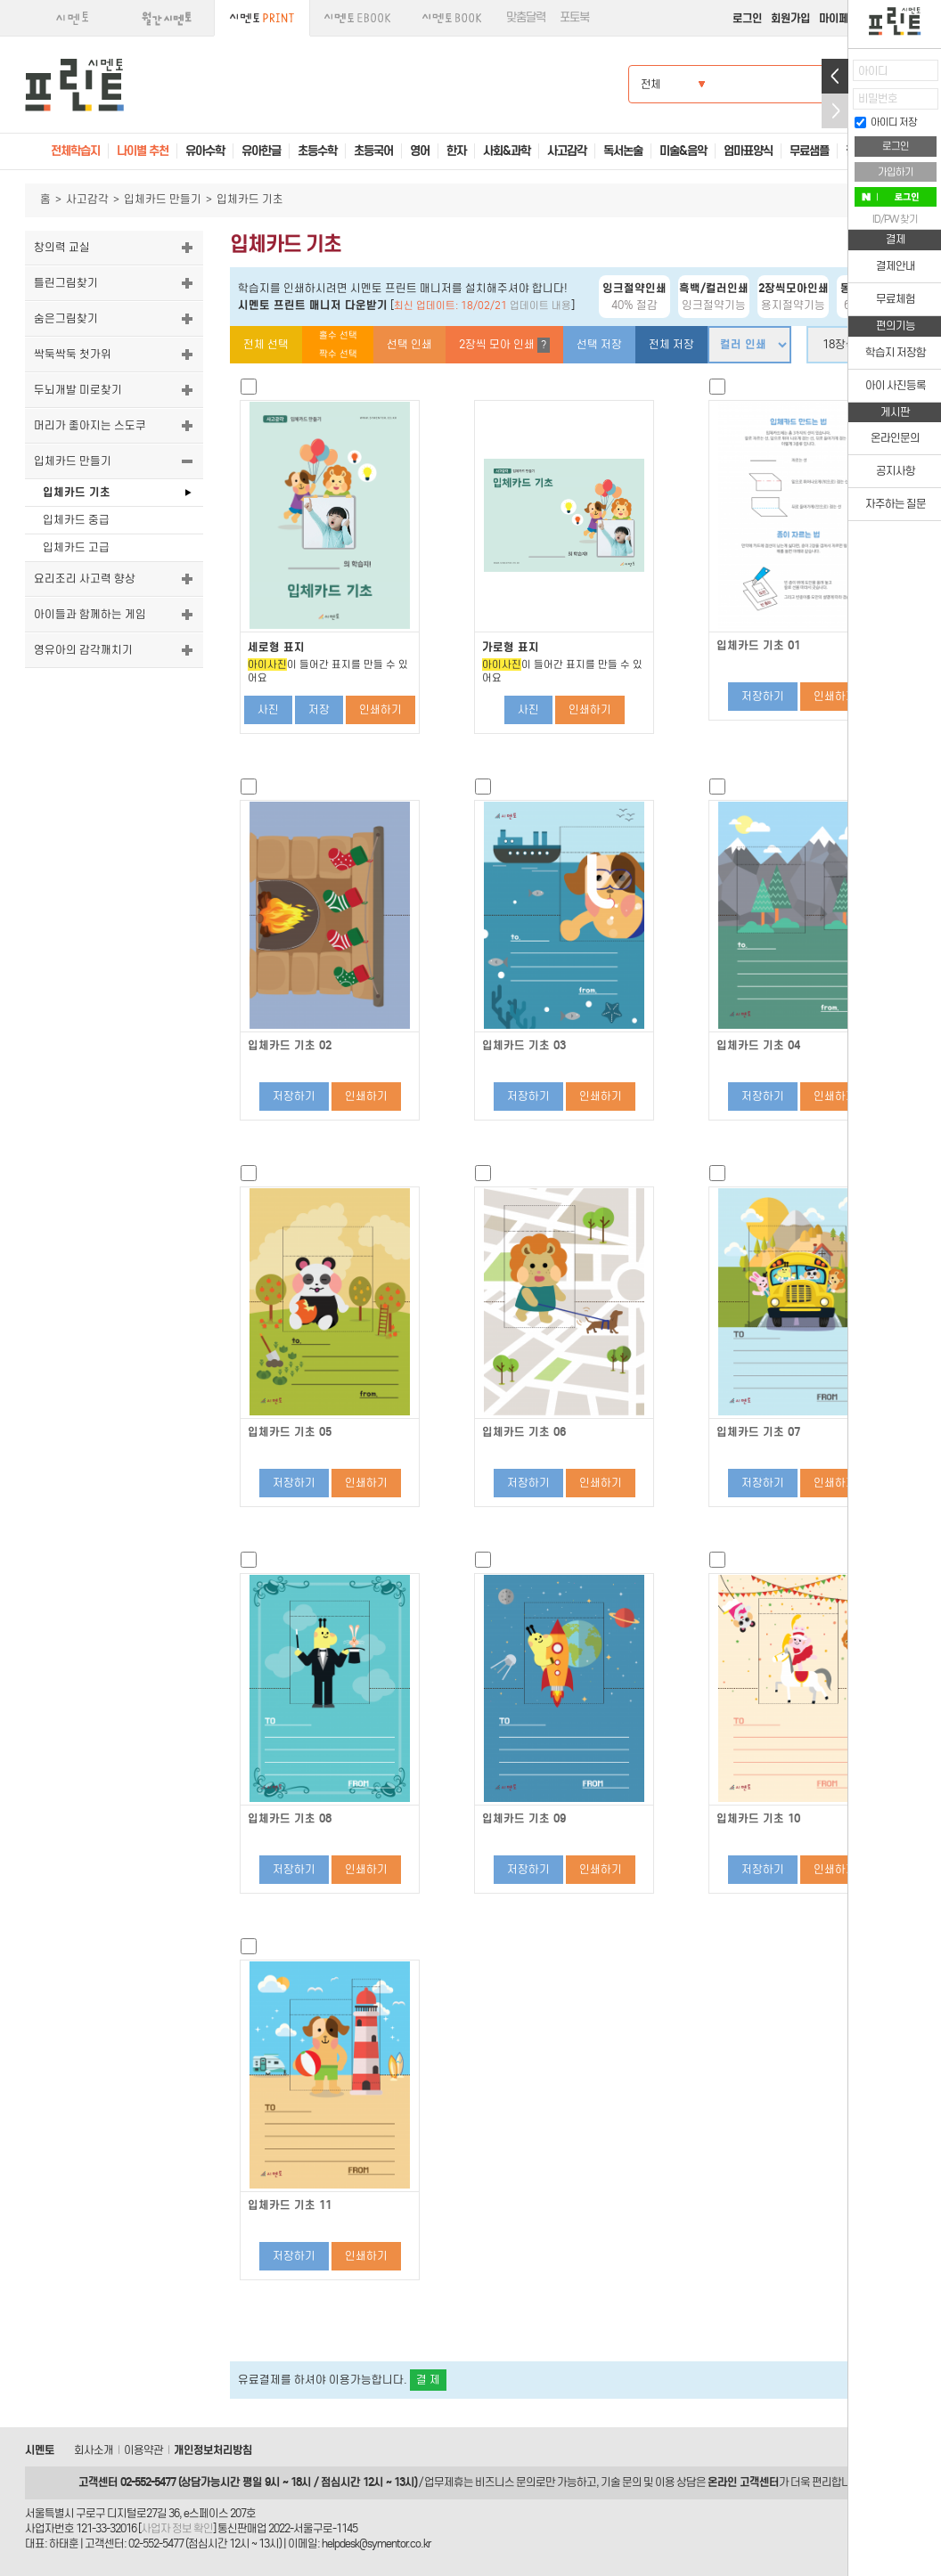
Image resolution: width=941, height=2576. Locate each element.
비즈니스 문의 (505, 2482)
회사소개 (93, 2450)
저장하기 (762, 696)
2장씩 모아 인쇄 (504, 345)
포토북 (574, 17)
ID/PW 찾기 (895, 219)
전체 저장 (671, 344)
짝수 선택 (338, 354)
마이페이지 (843, 18)
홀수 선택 (338, 335)
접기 (835, 111)
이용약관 (143, 2450)
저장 (319, 709)
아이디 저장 (886, 122)
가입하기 (895, 172)
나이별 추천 (142, 151)
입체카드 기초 (76, 492)
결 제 (428, 2379)
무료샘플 (809, 151)
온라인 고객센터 (743, 2482)
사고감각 (87, 199)
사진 (268, 709)
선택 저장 (599, 344)
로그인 (747, 18)
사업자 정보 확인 (177, 2528)
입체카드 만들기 (162, 199)
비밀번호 (877, 98)
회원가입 (790, 18)
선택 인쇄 (409, 344)
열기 (835, 76)
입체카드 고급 (76, 547)
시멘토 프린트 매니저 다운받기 (313, 305)
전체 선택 (266, 344)
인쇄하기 (380, 709)
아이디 (873, 70)
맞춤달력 (525, 17)
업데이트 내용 (540, 305)
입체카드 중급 (76, 519)
